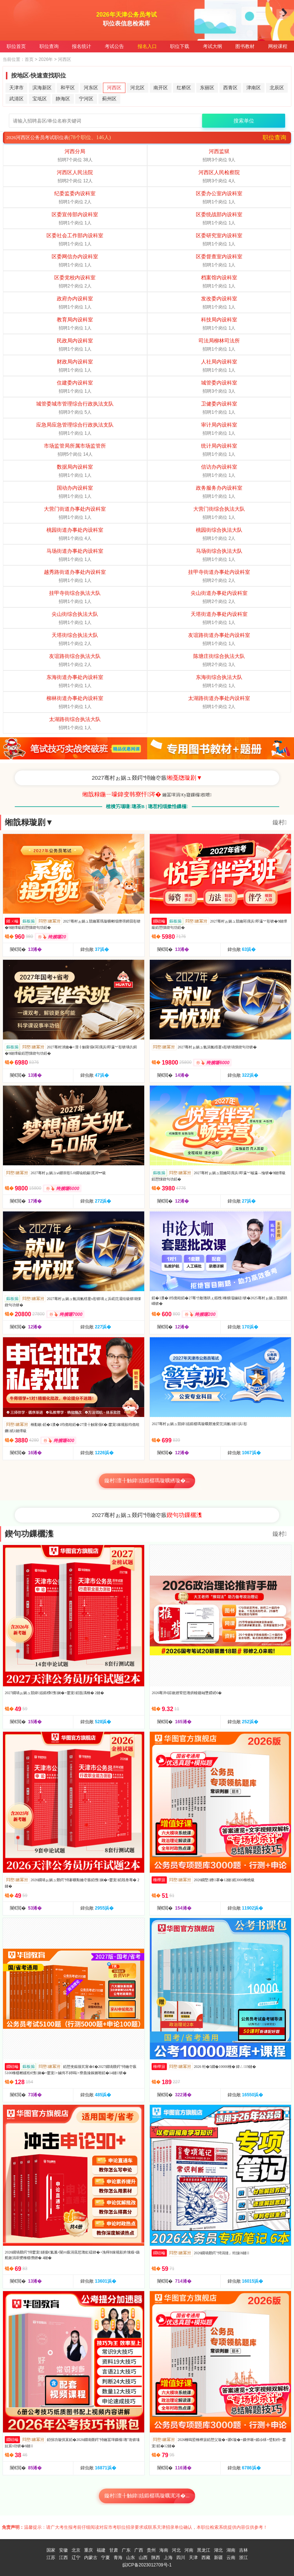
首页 (29, 59)
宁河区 (86, 98)
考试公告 (114, 46)
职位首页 (16, 46)
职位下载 (179, 46)
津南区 (253, 87)
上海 (168, 2557)
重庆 (88, 2550)
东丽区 (207, 87)
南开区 (160, 87)
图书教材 (245, 46)
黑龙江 (203, 2550)
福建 (101, 2550)
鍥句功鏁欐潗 (29, 1533)
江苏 (50, 2557)
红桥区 (184, 87)
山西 (143, 2557)
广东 (126, 2550)
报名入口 (147, 46)
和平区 (67, 87)
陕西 (155, 2557)
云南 (230, 2557)
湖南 (230, 2550)
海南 (163, 2550)
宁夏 (105, 2557)
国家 (50, 2550)
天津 (193, 2557)
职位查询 (49, 46)
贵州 (151, 2550)
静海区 (63, 98)
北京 (76, 2550)
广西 (138, 2550)
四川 (180, 2557)
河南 (188, 2550)
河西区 (114, 87)
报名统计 (81, 46)
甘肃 (113, 2550)
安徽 (63, 2550)
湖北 (218, 2550)
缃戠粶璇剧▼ (29, 822)
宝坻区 (39, 98)
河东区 (91, 87)
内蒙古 (90, 2557)
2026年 (46, 59)
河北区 (137, 87)
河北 (176, 2550)
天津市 (16, 87)
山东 (130, 2557)
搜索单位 (244, 121)
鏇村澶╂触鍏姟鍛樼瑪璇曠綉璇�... (147, 1480)
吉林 (243, 2550)
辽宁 (76, 2557)
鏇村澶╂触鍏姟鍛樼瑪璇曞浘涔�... (147, 2496)
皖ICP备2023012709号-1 (147, 2565)
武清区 (16, 98)
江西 (63, 2557)
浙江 (243, 2557)
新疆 (218, 2557)
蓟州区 (109, 98)
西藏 (205, 2557)
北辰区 (277, 87)
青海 (118, 2557)
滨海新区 (42, 87)
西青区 (230, 87)
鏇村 (280, 822)
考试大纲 (212, 46)
